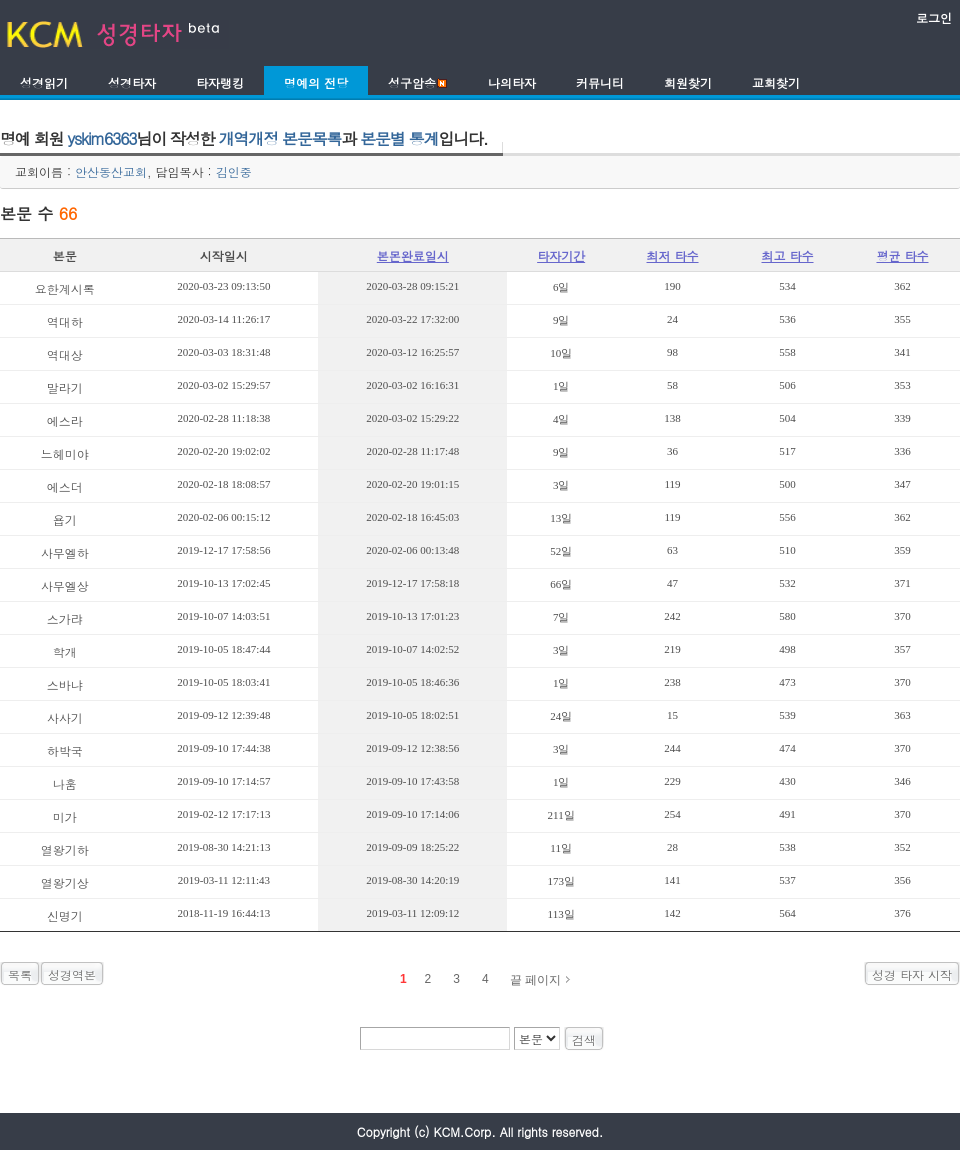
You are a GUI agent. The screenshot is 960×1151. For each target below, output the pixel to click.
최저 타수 (673, 255)
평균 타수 (902, 255)
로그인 (934, 17)
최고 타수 (788, 255)
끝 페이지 (535, 980)
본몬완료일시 (413, 255)
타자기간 (561, 255)
